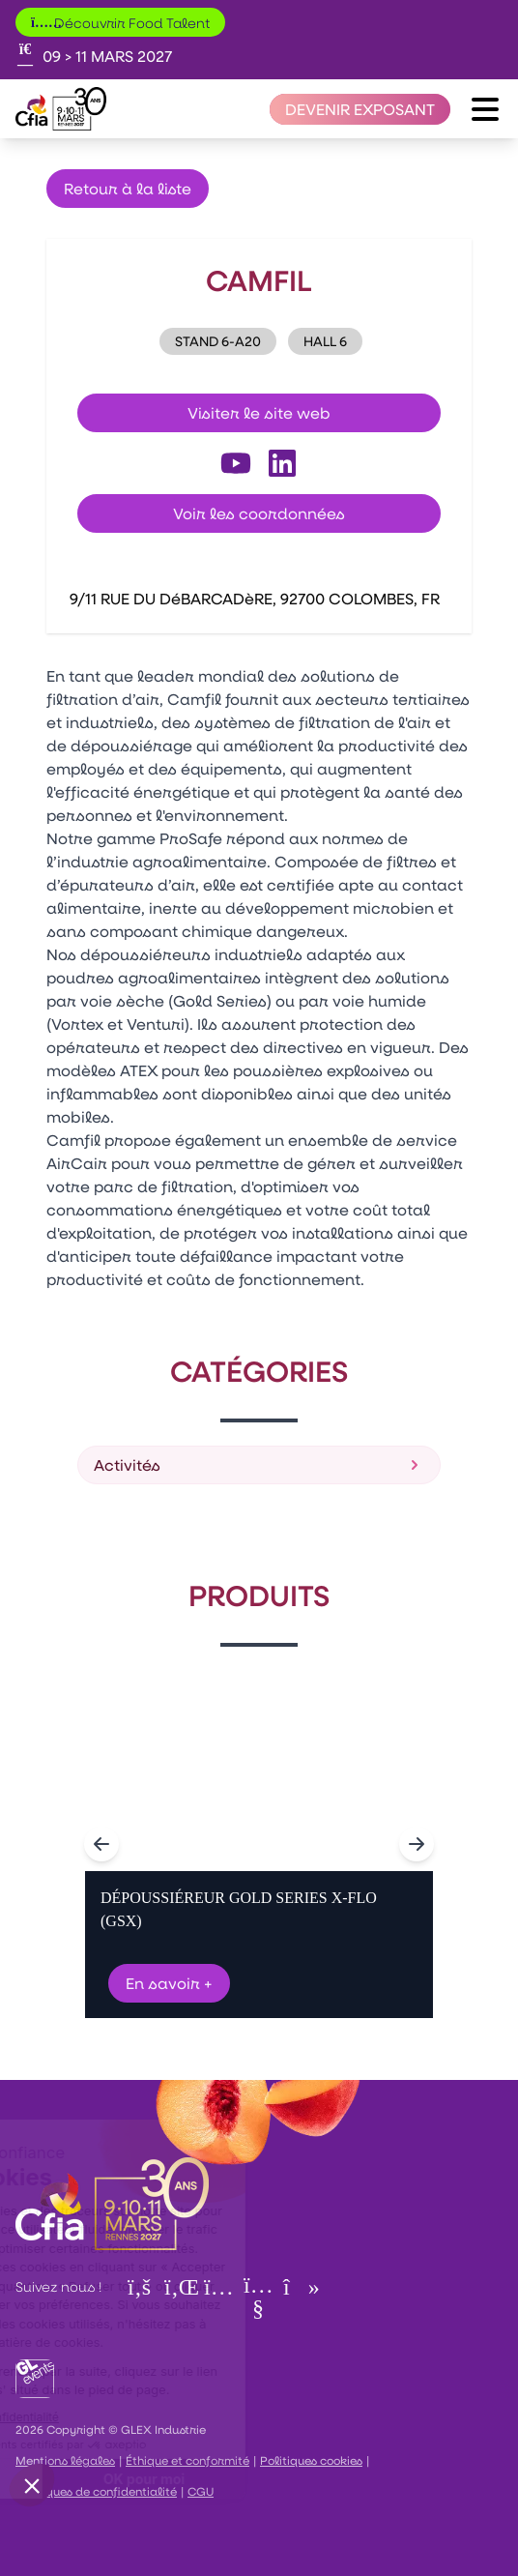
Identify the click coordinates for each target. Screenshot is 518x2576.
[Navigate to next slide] (416, 1844)
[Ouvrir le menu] (485, 109)
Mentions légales (65, 2460)
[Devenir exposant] (360, 109)
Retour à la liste (127, 188)
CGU (200, 2491)
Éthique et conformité (187, 2460)
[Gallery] (259, 1844)
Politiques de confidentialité (96, 2491)
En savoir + (169, 1983)
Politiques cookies (311, 2460)
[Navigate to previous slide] (101, 1844)
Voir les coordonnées (259, 513)
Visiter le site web (259, 412)
